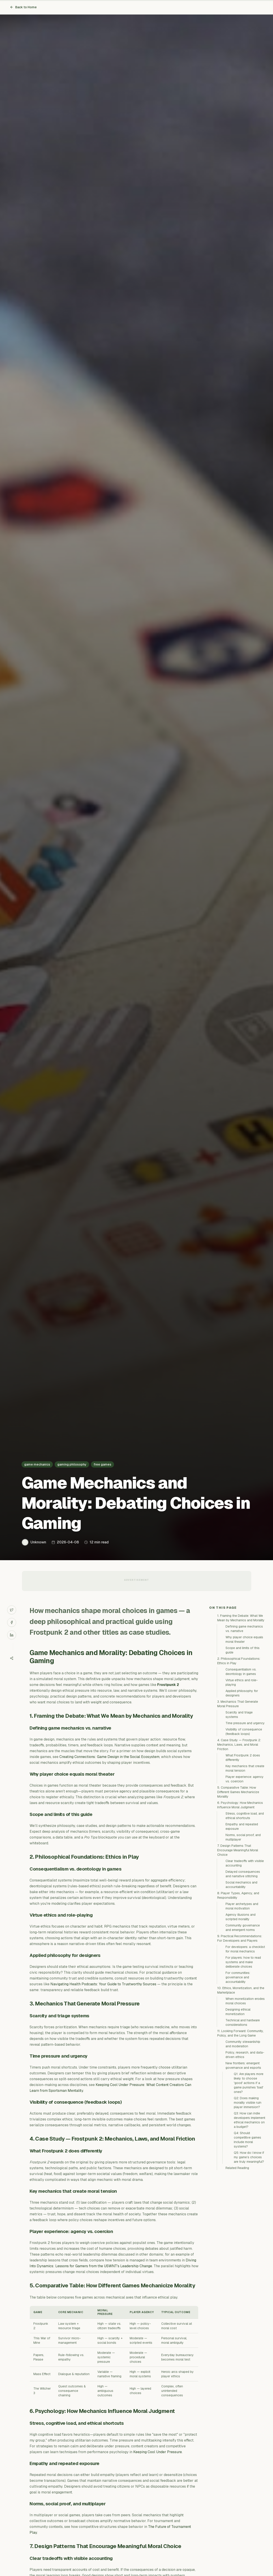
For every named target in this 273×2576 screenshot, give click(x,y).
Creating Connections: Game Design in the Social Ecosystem (109, 1756)
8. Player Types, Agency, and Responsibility (238, 1895)
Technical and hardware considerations (243, 2022)
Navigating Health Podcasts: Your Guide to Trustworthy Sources (103, 1984)
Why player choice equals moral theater (244, 1639)
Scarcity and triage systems (239, 1714)
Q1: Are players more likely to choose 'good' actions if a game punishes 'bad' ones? (248, 2083)
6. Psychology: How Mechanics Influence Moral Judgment (240, 1805)
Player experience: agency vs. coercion (245, 1779)
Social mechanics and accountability (241, 1884)
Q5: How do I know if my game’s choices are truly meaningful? (249, 2157)
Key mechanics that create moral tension (245, 1768)
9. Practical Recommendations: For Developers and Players (239, 1938)
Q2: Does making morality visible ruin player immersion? (247, 2102)
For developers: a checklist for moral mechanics (245, 1949)
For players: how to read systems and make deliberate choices (243, 1962)
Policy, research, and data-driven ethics (245, 2054)
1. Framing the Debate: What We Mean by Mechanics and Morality (240, 1618)
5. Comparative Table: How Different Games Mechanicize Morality (238, 1792)
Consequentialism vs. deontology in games (241, 1671)
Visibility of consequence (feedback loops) (244, 1731)
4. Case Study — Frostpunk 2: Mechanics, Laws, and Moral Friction (239, 1744)
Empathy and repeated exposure (242, 1826)
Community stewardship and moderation (243, 2044)
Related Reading (237, 2168)
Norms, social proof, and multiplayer (243, 1837)
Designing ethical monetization (238, 2011)
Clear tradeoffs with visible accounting (245, 1863)
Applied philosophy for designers (242, 1693)
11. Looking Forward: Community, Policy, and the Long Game (240, 2033)
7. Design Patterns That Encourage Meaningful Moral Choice (237, 1850)
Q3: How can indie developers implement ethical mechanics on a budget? (249, 2120)
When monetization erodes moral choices (245, 2001)
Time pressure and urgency (245, 1723)
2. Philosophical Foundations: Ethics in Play (238, 1661)
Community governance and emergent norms (243, 1927)
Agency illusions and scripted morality (241, 1917)
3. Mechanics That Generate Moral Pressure (237, 1704)
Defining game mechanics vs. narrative (244, 1628)
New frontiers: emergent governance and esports (243, 2065)
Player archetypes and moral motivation (242, 1906)
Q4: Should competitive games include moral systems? (247, 2139)
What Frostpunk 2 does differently (243, 1757)
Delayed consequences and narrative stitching (243, 1874)
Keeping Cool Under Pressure (157, 2452)
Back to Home (23, 7)
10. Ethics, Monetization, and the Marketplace (240, 1990)
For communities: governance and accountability (238, 1977)
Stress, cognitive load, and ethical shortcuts (245, 1815)
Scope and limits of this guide (243, 1650)
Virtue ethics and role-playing (242, 1682)
